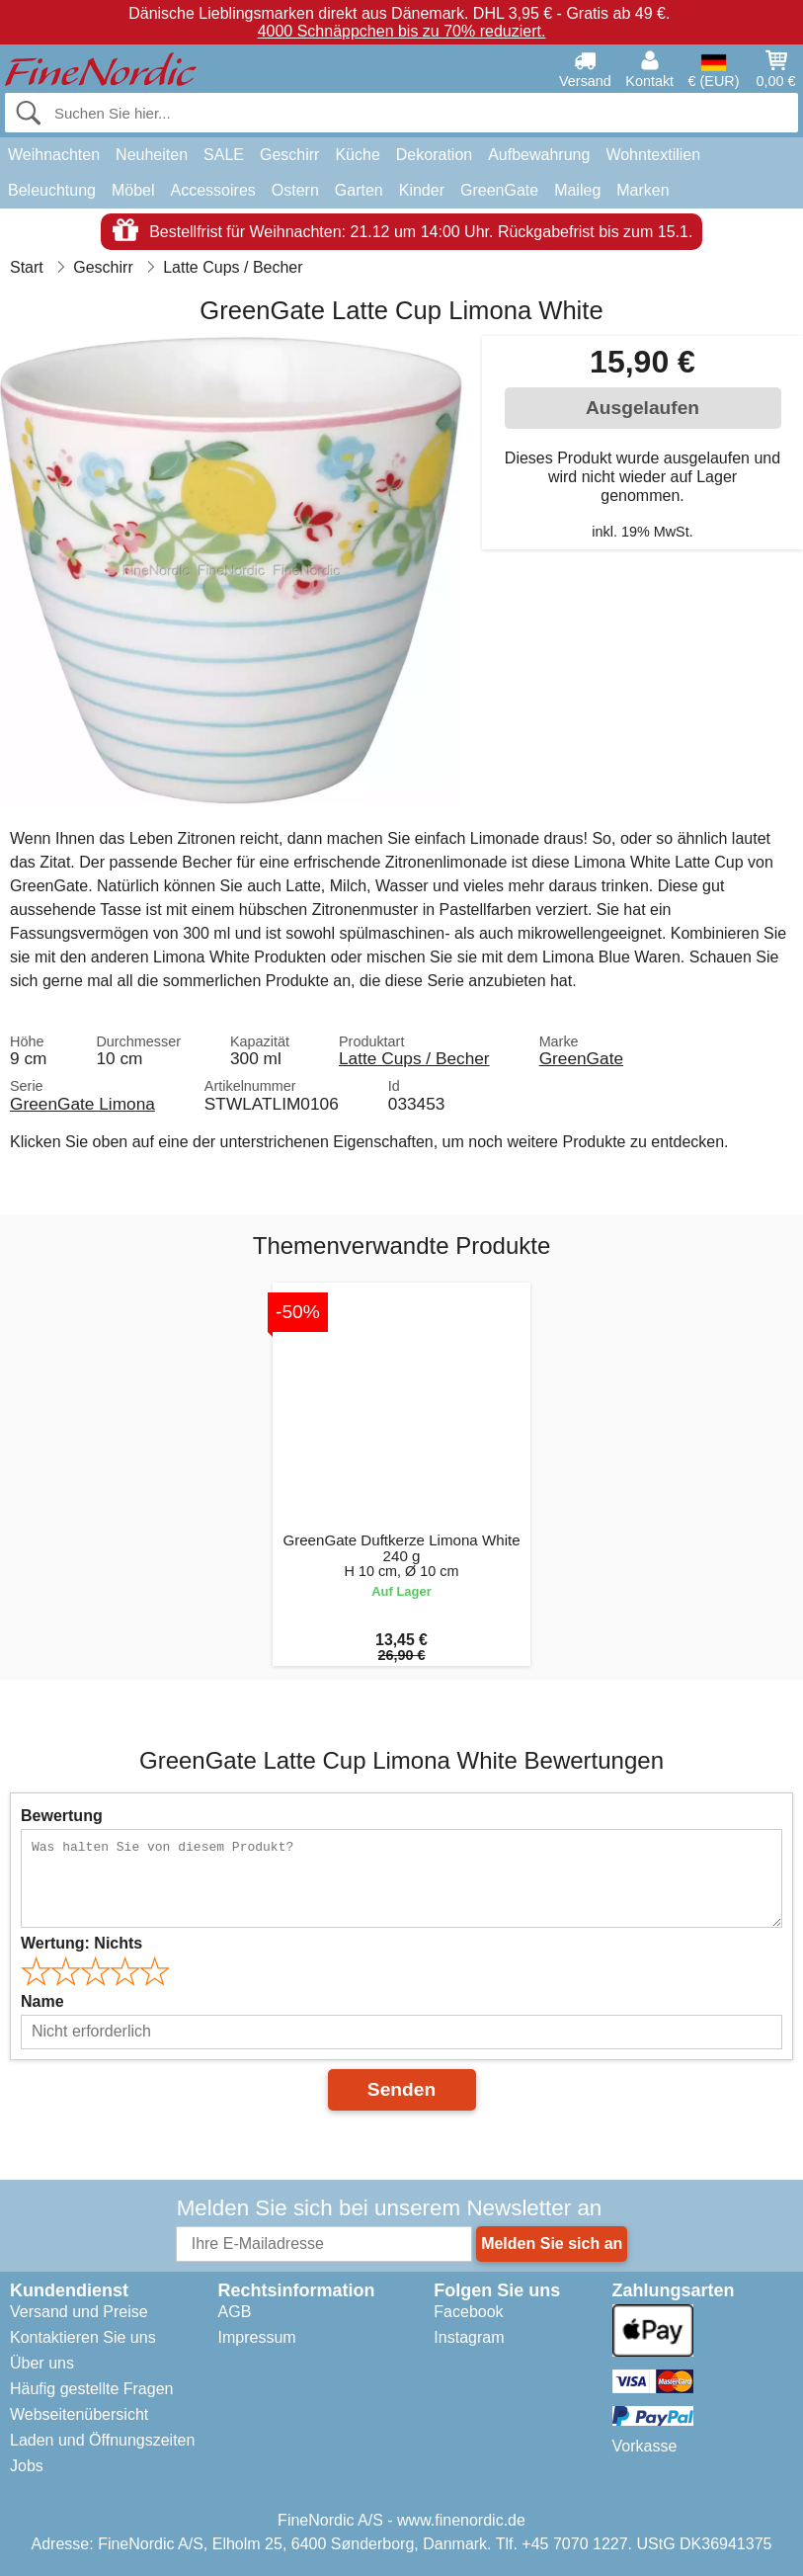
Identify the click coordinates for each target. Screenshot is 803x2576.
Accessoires (213, 190)
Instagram (469, 2337)
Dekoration (434, 154)
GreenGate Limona (82, 1104)
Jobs (26, 2465)
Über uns (42, 2363)
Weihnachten (54, 154)
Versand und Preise (79, 2311)
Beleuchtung (52, 190)
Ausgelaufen (642, 407)
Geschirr (289, 154)
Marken (642, 190)
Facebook (468, 2311)
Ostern (295, 190)
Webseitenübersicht (79, 2414)
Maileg (577, 190)
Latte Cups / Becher (414, 1058)
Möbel (133, 190)
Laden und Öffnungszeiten (102, 2440)
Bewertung (62, 1815)
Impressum (257, 2337)
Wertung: (81, 1943)
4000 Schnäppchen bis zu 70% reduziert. (402, 31)
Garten (359, 190)
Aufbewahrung (539, 154)
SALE (223, 154)
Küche (357, 154)
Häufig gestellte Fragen (91, 2388)
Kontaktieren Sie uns (83, 2337)
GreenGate (499, 190)
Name (42, 2001)
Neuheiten (152, 154)
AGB (235, 2311)
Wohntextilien (652, 154)
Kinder (421, 190)
